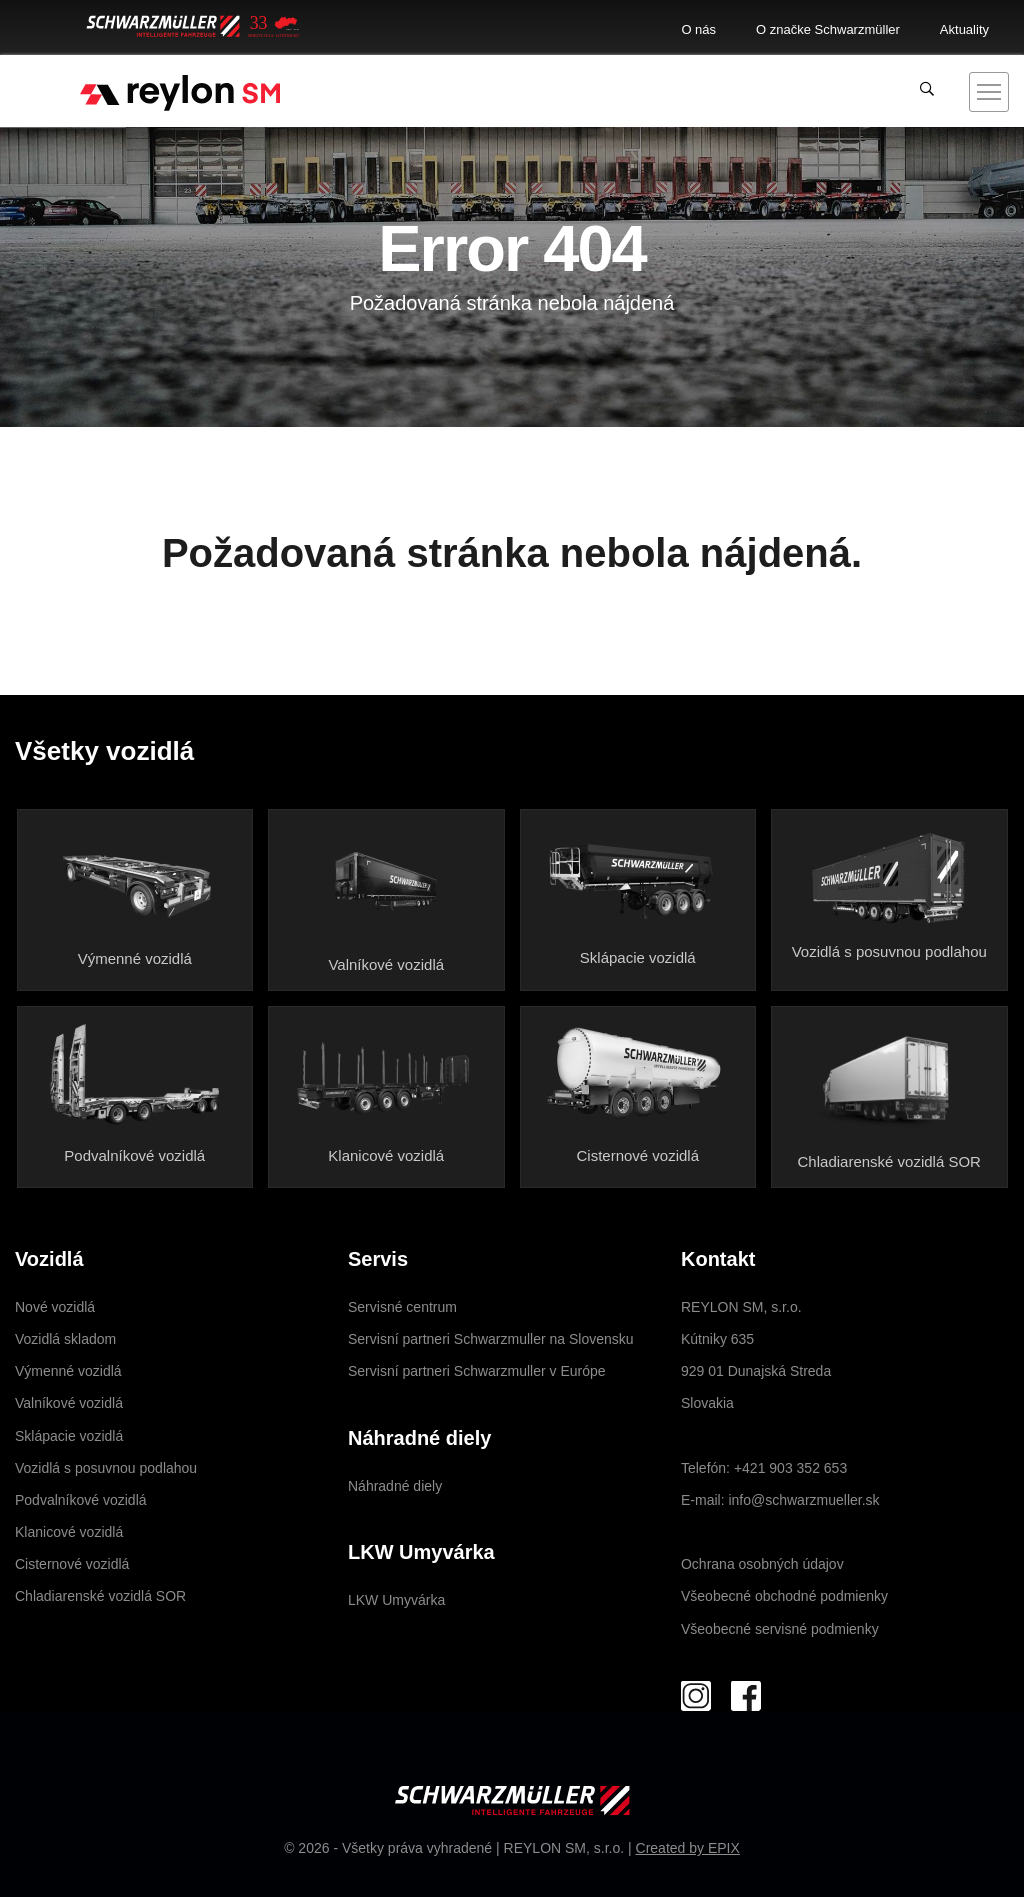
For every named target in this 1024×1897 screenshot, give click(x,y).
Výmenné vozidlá (135, 958)
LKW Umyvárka (396, 1600)
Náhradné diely (395, 1486)
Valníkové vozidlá (386, 964)
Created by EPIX (688, 1848)
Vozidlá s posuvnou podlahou (889, 951)
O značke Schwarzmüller (828, 29)
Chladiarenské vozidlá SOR (889, 1161)
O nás (698, 29)
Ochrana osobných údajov (762, 1564)
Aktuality (964, 29)
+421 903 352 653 (790, 1468)
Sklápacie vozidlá (638, 957)
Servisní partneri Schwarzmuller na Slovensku (491, 1339)
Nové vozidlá (55, 1307)
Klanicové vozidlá (386, 1155)
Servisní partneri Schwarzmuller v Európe (477, 1371)
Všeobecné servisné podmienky (780, 1629)
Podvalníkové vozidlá (134, 1155)
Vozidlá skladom (65, 1339)
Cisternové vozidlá (637, 1155)
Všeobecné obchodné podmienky (784, 1596)
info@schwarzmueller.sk (803, 1500)
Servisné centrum (402, 1307)
